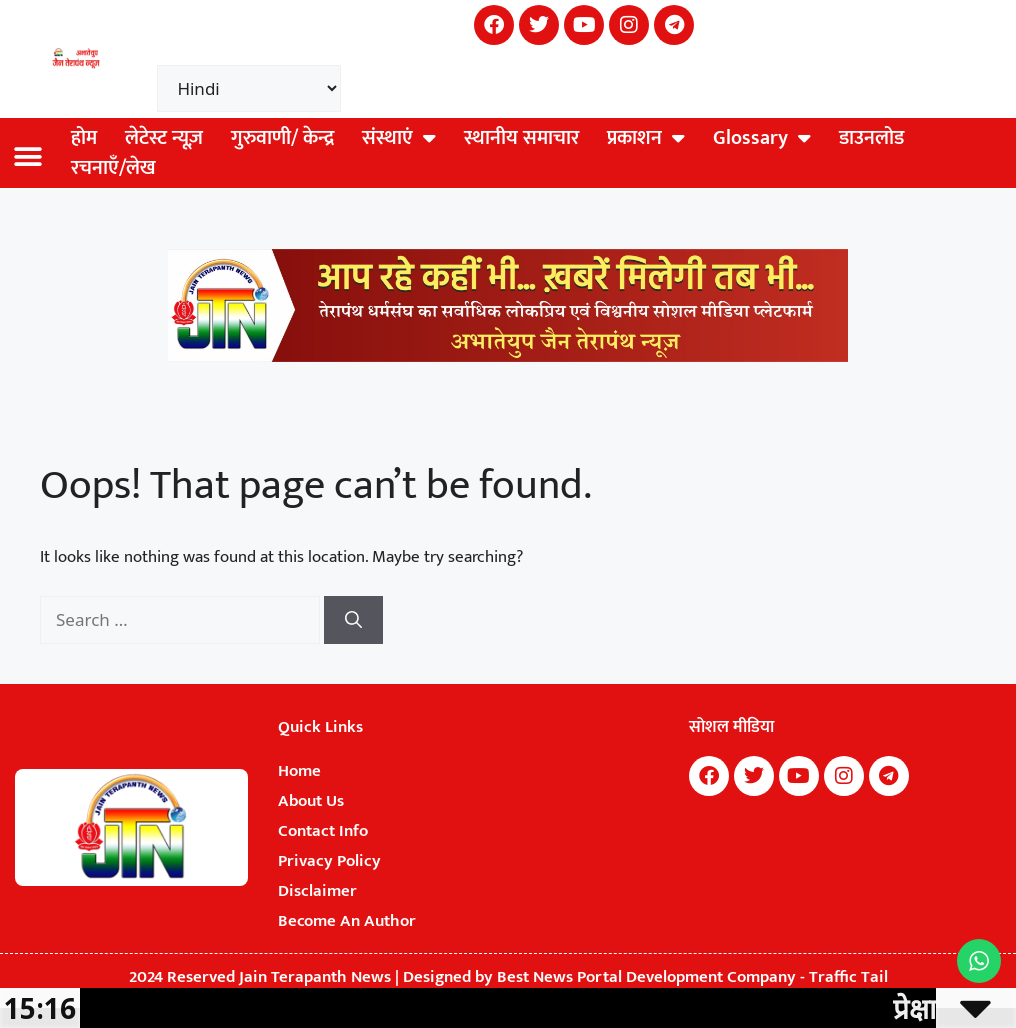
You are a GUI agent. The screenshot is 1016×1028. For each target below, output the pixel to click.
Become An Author (347, 921)
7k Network (682, 810)
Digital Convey (683, 816)
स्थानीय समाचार (521, 138)
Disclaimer (317, 891)
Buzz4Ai (682, 813)
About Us (311, 801)
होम (84, 138)
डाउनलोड (871, 138)
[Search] (353, 620)
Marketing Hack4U (683, 807)
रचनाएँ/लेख (113, 168)
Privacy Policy (329, 861)
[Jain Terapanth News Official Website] (508, 357)
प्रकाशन (646, 138)
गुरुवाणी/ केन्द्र (282, 138)
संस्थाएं (399, 138)
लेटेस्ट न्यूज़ (164, 138)
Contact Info (323, 831)
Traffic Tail (848, 977)
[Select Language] (249, 88)
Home (299, 771)
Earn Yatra (681, 819)
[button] (27, 156)
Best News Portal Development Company (646, 977)
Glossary (762, 138)
